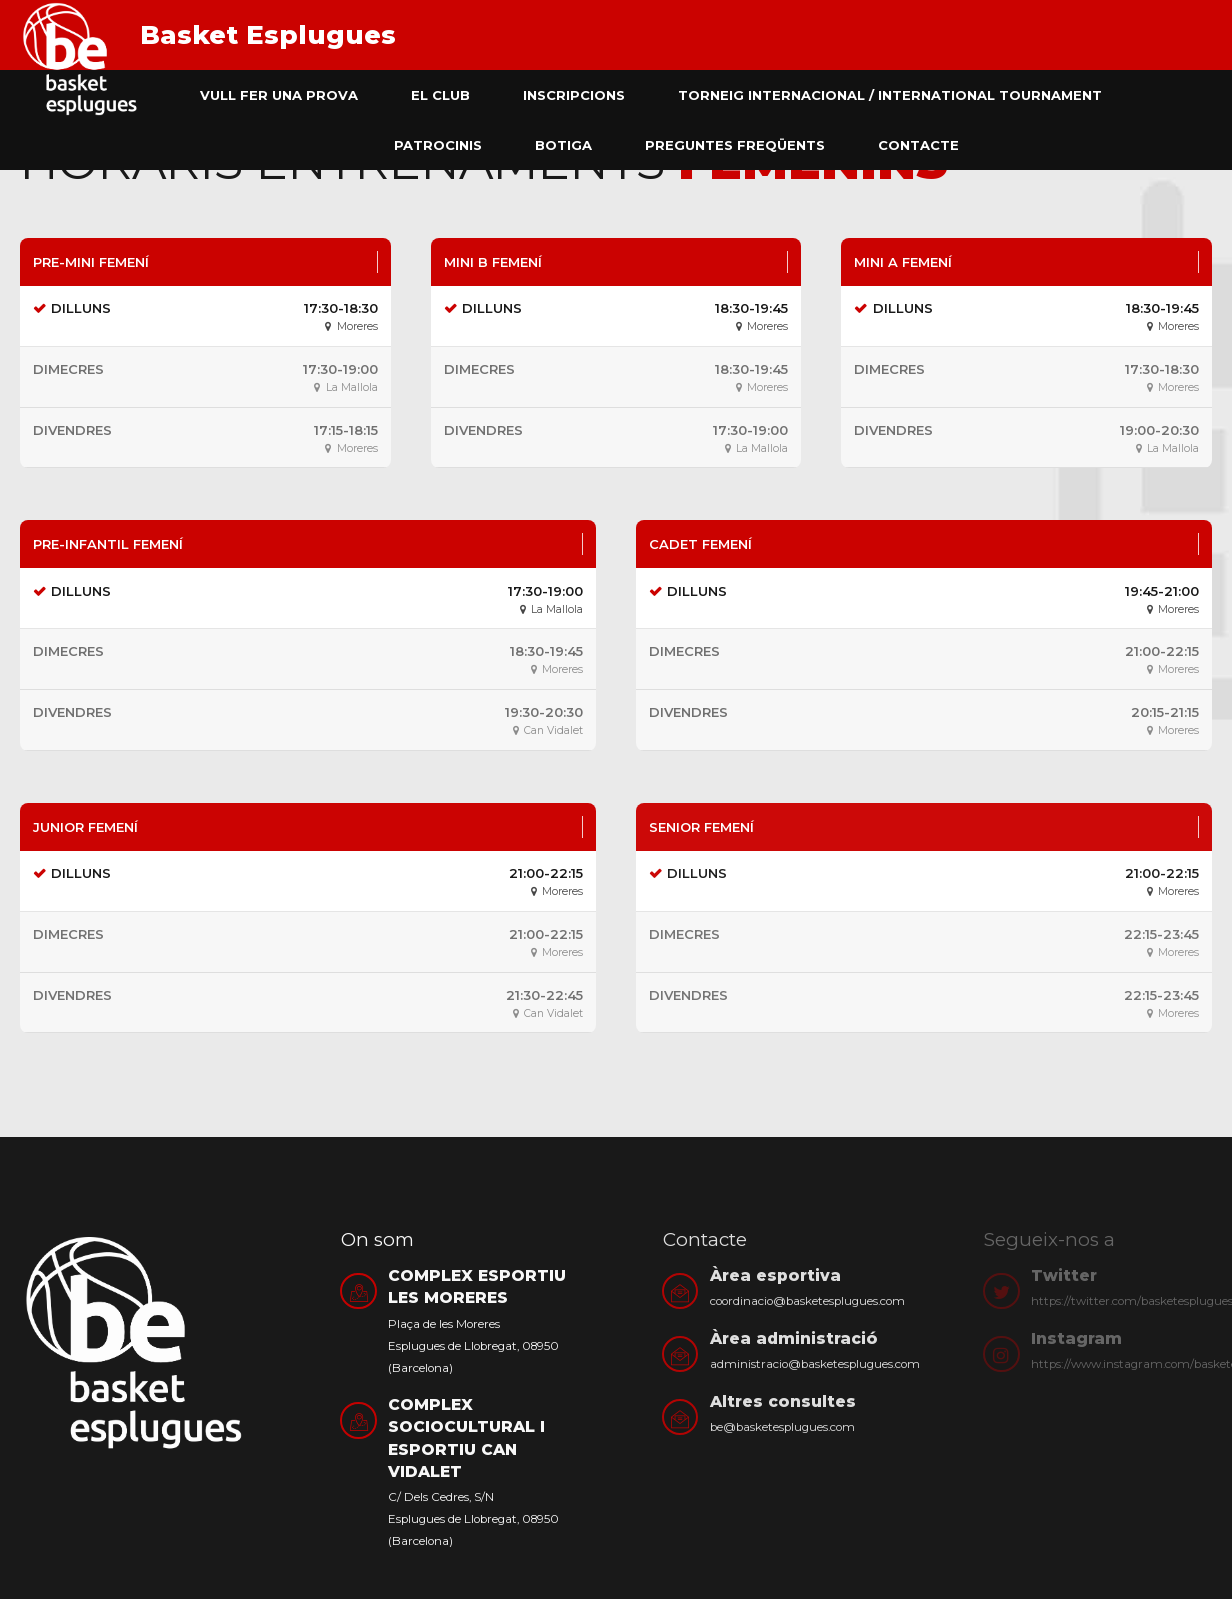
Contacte (918, 145)
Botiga (563, 145)
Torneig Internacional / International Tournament (890, 95)
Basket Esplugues (268, 35)
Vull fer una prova (279, 95)
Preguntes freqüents (735, 145)
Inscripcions (574, 95)
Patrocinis (438, 145)
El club (440, 95)
